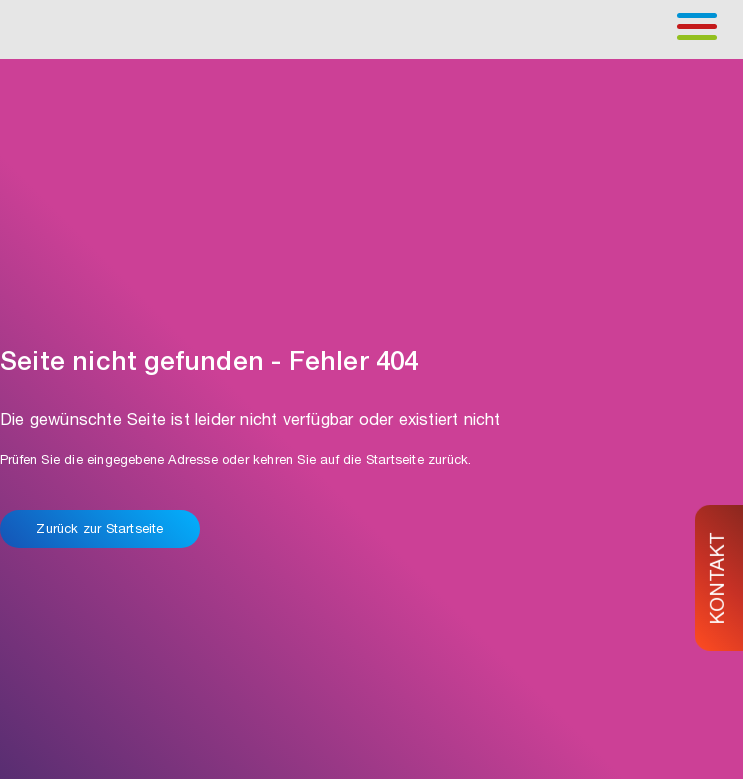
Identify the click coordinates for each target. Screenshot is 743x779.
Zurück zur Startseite (99, 530)
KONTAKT (720, 577)
